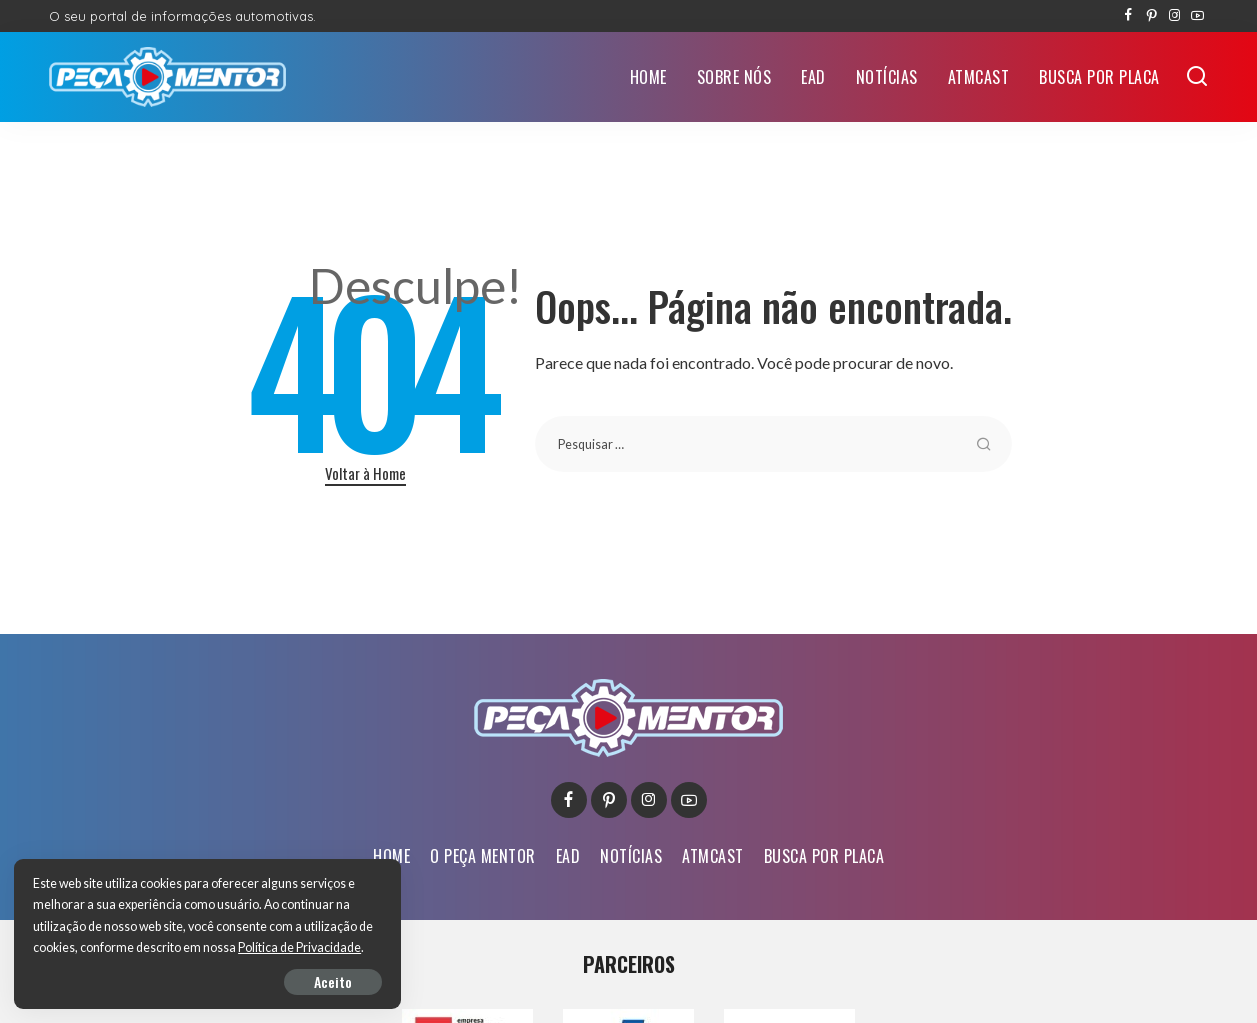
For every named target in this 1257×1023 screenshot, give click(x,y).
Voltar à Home (365, 473)
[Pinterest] (1151, 16)
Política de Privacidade (96, 945)
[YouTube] (1197, 16)
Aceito (246, 979)
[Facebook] (1128, 16)
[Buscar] (1197, 77)
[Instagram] (1174, 16)
